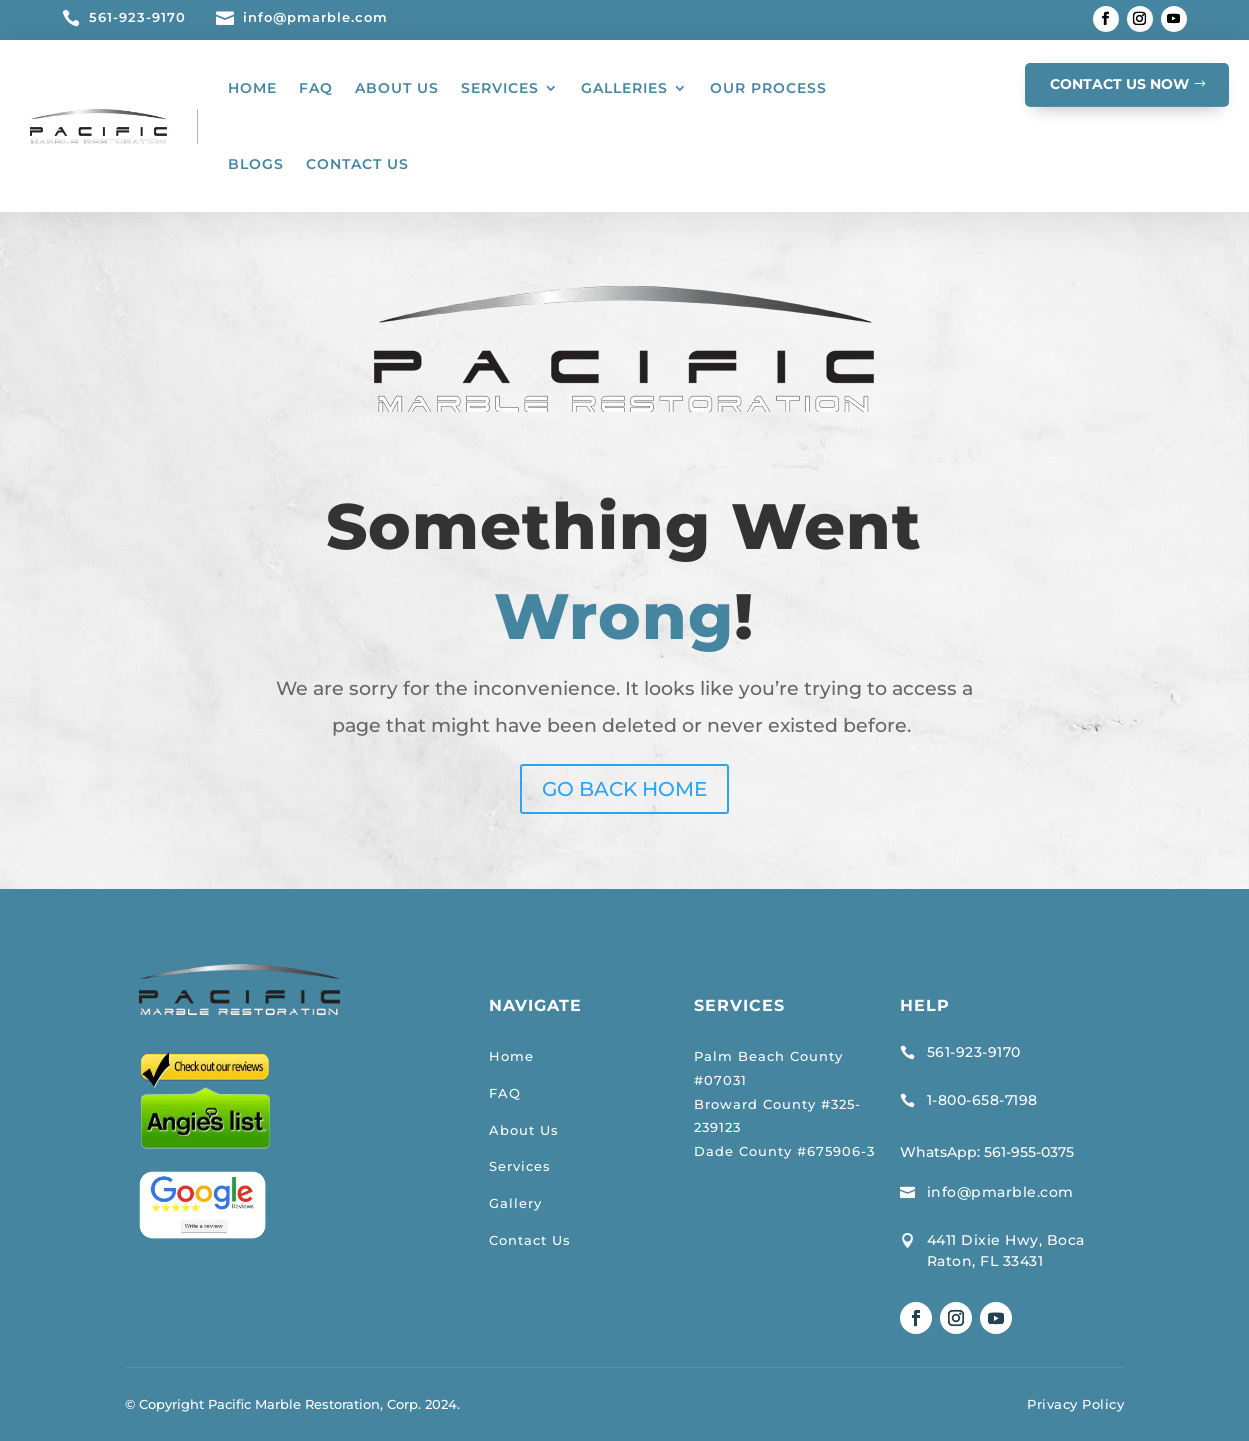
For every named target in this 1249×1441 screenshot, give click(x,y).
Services (520, 1166)
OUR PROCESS (768, 88)
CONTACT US (357, 164)
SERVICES (500, 88)
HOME (252, 88)
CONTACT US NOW (1119, 84)
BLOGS (256, 164)
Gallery (515, 1203)
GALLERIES (624, 88)
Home (511, 1056)
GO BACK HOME (624, 789)
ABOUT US (397, 88)
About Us (524, 1130)
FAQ (316, 88)
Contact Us (530, 1240)
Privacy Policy (1075, 1404)
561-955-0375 (1029, 1152)
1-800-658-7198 (982, 1100)
